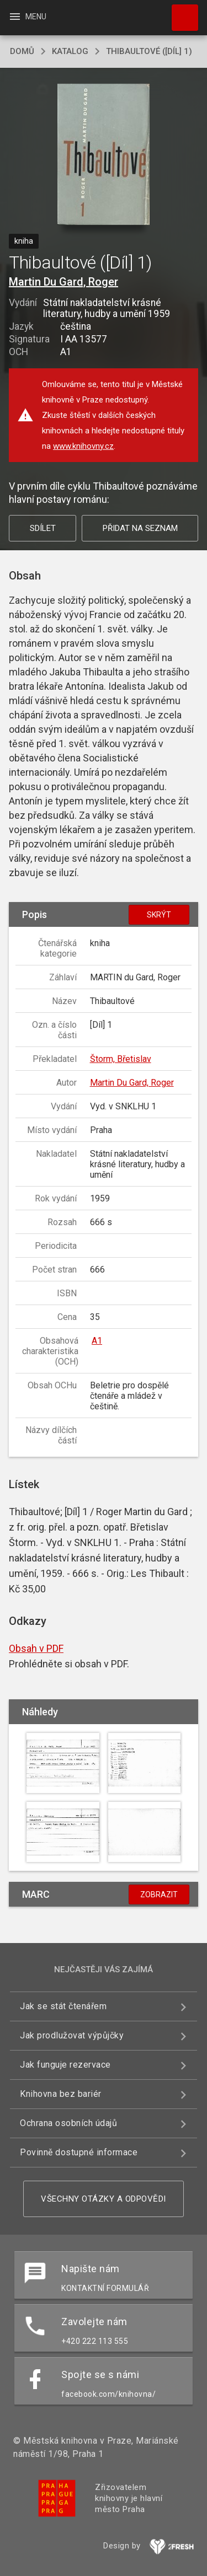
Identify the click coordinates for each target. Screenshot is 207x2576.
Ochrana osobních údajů (68, 2123)
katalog (70, 51)
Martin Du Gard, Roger (63, 281)
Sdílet (43, 528)
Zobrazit (159, 1894)
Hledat (180, 12)
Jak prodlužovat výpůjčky (72, 2035)
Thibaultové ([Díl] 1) (149, 51)
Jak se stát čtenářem (63, 2006)
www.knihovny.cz (83, 446)
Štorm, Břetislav (120, 1059)
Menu (27, 16)
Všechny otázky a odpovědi (103, 2199)
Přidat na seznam (140, 528)
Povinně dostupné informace (78, 2152)
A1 (97, 1340)
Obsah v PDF (36, 1648)
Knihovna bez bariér (61, 2094)
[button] (103, 155)
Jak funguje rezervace (65, 2064)
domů (22, 51)
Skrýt (159, 914)
